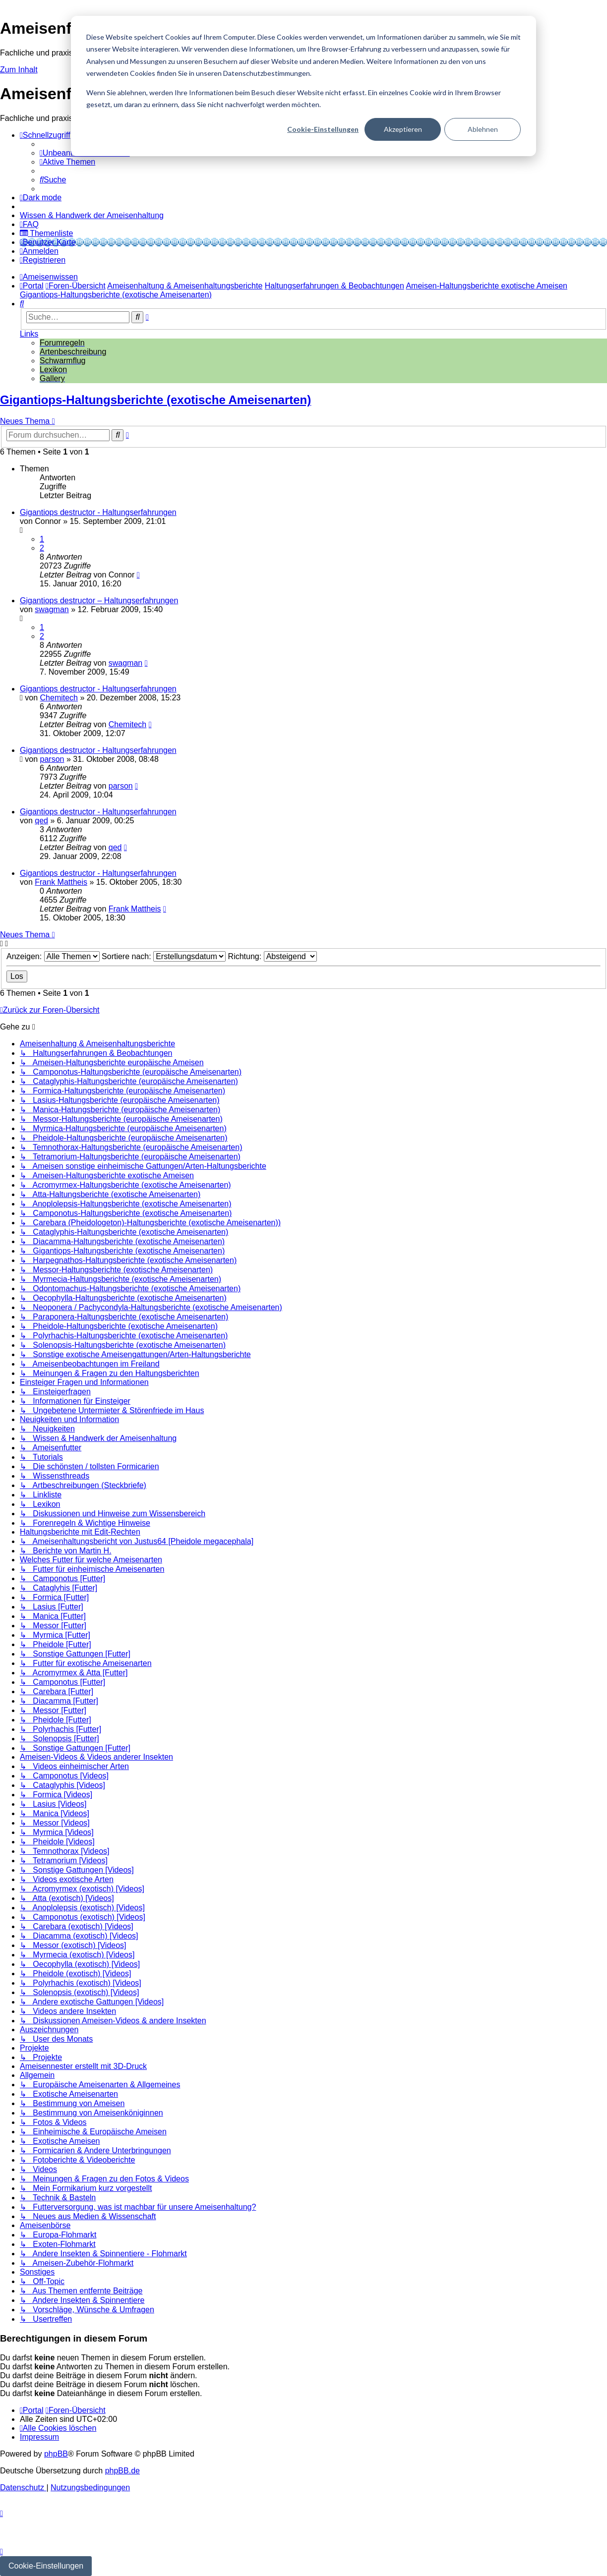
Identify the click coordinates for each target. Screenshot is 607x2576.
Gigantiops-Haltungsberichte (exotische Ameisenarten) (155, 399)
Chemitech (59, 697)
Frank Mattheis (61, 882)
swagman (51, 609)
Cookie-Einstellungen (323, 129)
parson (52, 759)
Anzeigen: (53, 956)
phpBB (56, 2454)
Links (29, 334)
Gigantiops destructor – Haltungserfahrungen (99, 600)
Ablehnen (483, 129)
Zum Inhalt (19, 69)
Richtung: (272, 956)
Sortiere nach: (164, 956)
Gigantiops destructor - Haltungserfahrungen (98, 512)
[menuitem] (67, 162)
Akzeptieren (403, 129)
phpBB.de (122, 2470)
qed (41, 820)
